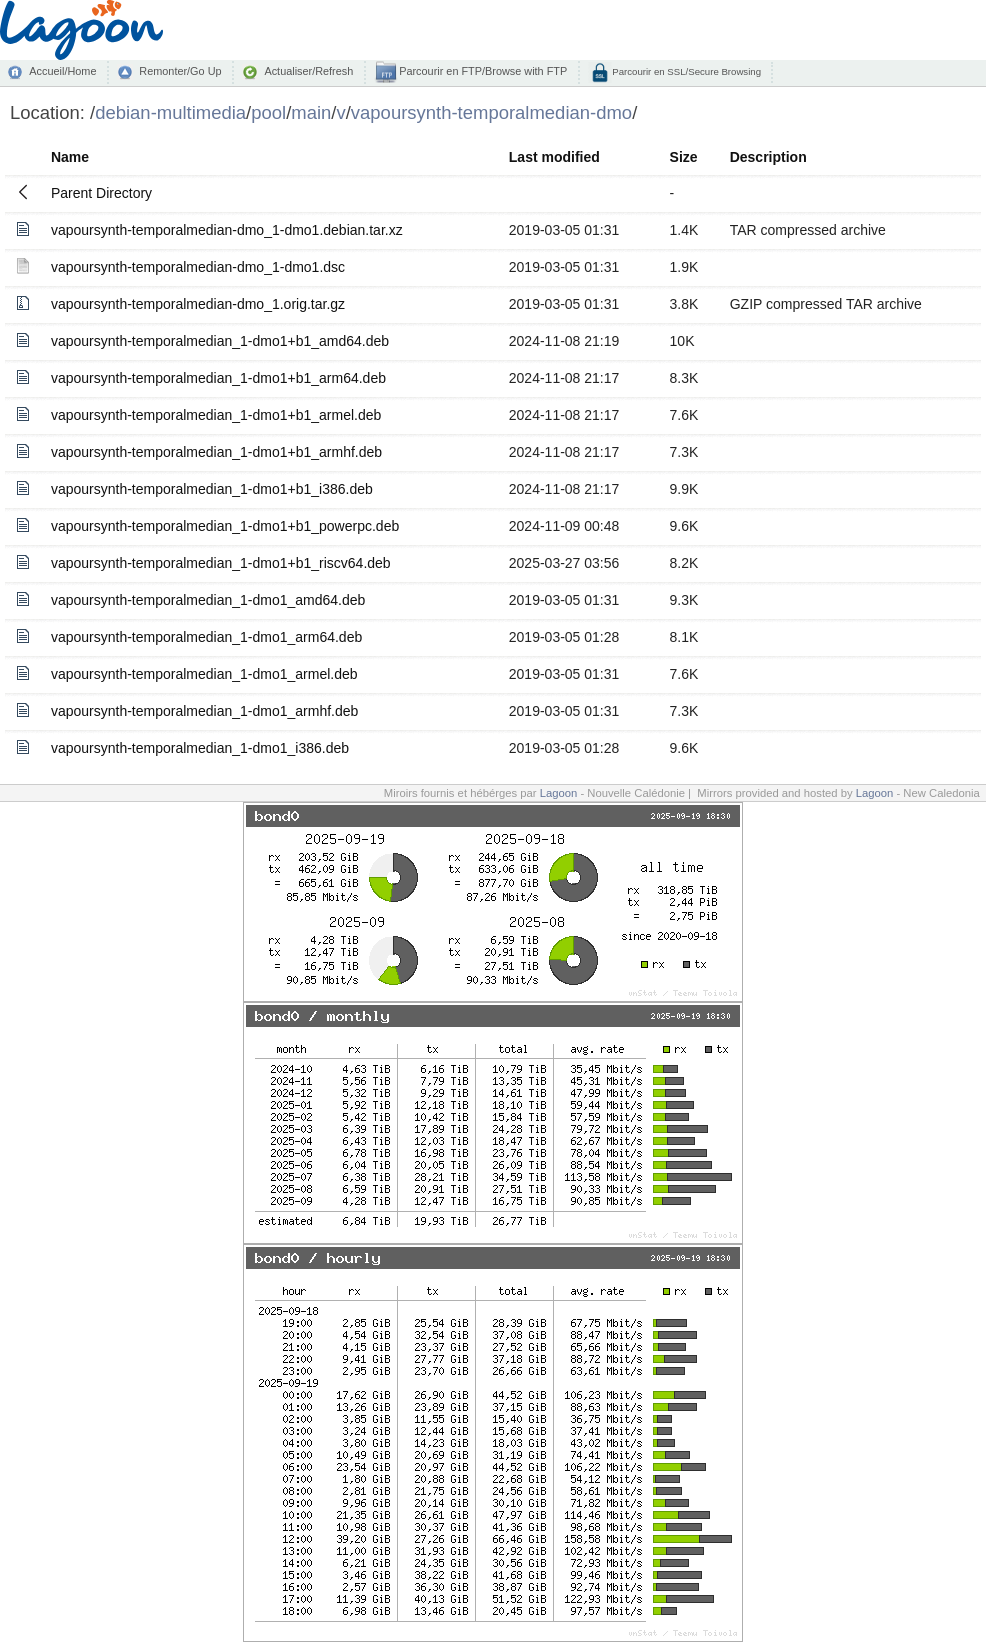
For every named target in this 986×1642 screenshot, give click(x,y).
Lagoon (559, 793)
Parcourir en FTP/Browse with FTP (481, 71)
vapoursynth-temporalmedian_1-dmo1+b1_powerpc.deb (225, 526)
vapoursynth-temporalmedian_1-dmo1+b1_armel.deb (216, 415)
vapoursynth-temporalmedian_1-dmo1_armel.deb (204, 674)
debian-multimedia (170, 112)
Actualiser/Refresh (308, 71)
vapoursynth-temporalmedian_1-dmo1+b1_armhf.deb (216, 452)
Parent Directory (101, 193)
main (311, 112)
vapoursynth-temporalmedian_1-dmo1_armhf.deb (204, 711)
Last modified (554, 157)
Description (768, 157)
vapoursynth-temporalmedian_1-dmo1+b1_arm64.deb (218, 378)
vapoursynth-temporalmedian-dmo (491, 112)
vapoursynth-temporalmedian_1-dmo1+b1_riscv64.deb (221, 563)
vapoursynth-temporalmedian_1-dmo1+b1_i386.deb (212, 489)
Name (70, 157)
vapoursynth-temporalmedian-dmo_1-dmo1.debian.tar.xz (227, 230)
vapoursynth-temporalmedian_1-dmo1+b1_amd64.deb (220, 341)
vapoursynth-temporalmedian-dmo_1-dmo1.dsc (198, 267)
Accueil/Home (62, 71)
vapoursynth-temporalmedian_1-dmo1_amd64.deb (208, 600)
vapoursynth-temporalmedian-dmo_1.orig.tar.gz (198, 304)
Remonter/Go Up (180, 71)
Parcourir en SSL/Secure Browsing (685, 71)
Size (684, 157)
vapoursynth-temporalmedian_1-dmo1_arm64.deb (206, 637)
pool (268, 112)
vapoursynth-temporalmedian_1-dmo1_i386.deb (200, 748)
